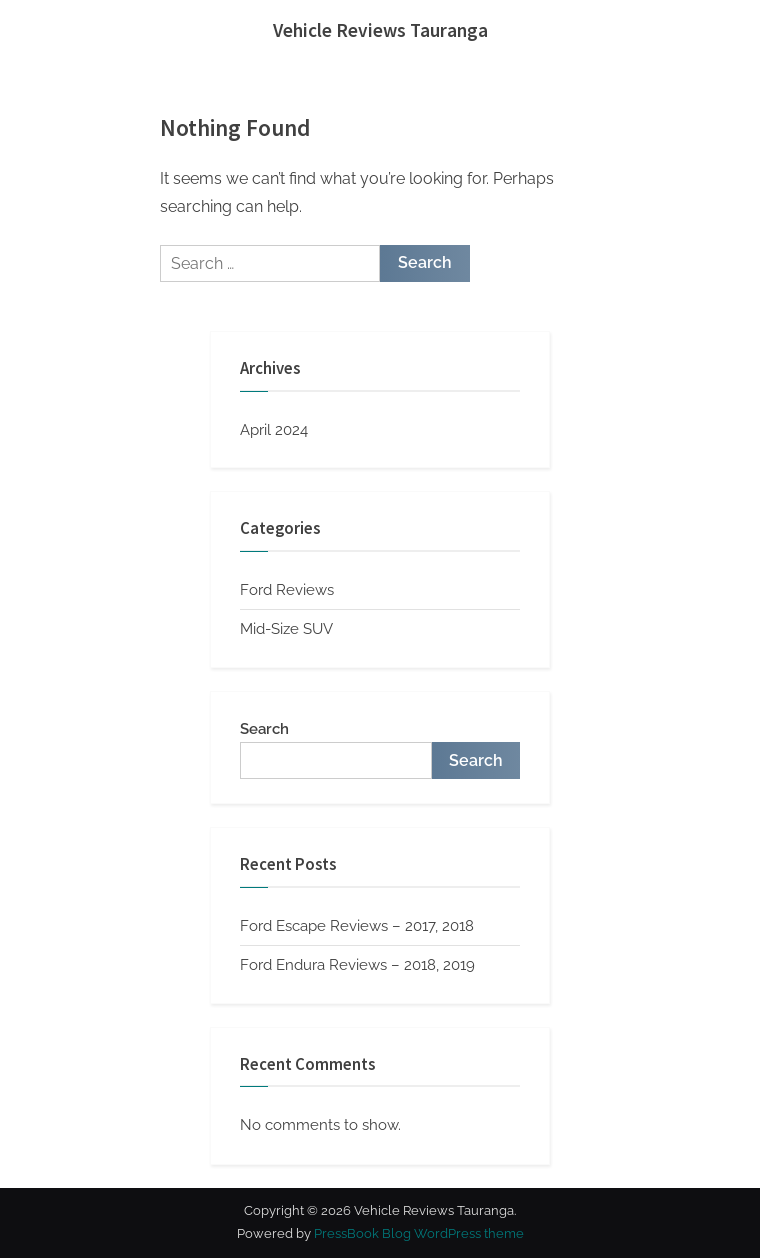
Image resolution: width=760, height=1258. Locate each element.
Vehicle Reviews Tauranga (380, 30)
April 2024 (274, 430)
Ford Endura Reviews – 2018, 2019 (357, 965)
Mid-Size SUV (286, 629)
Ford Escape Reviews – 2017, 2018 (357, 926)
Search (264, 729)
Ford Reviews (287, 590)
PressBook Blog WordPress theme (419, 1233)
